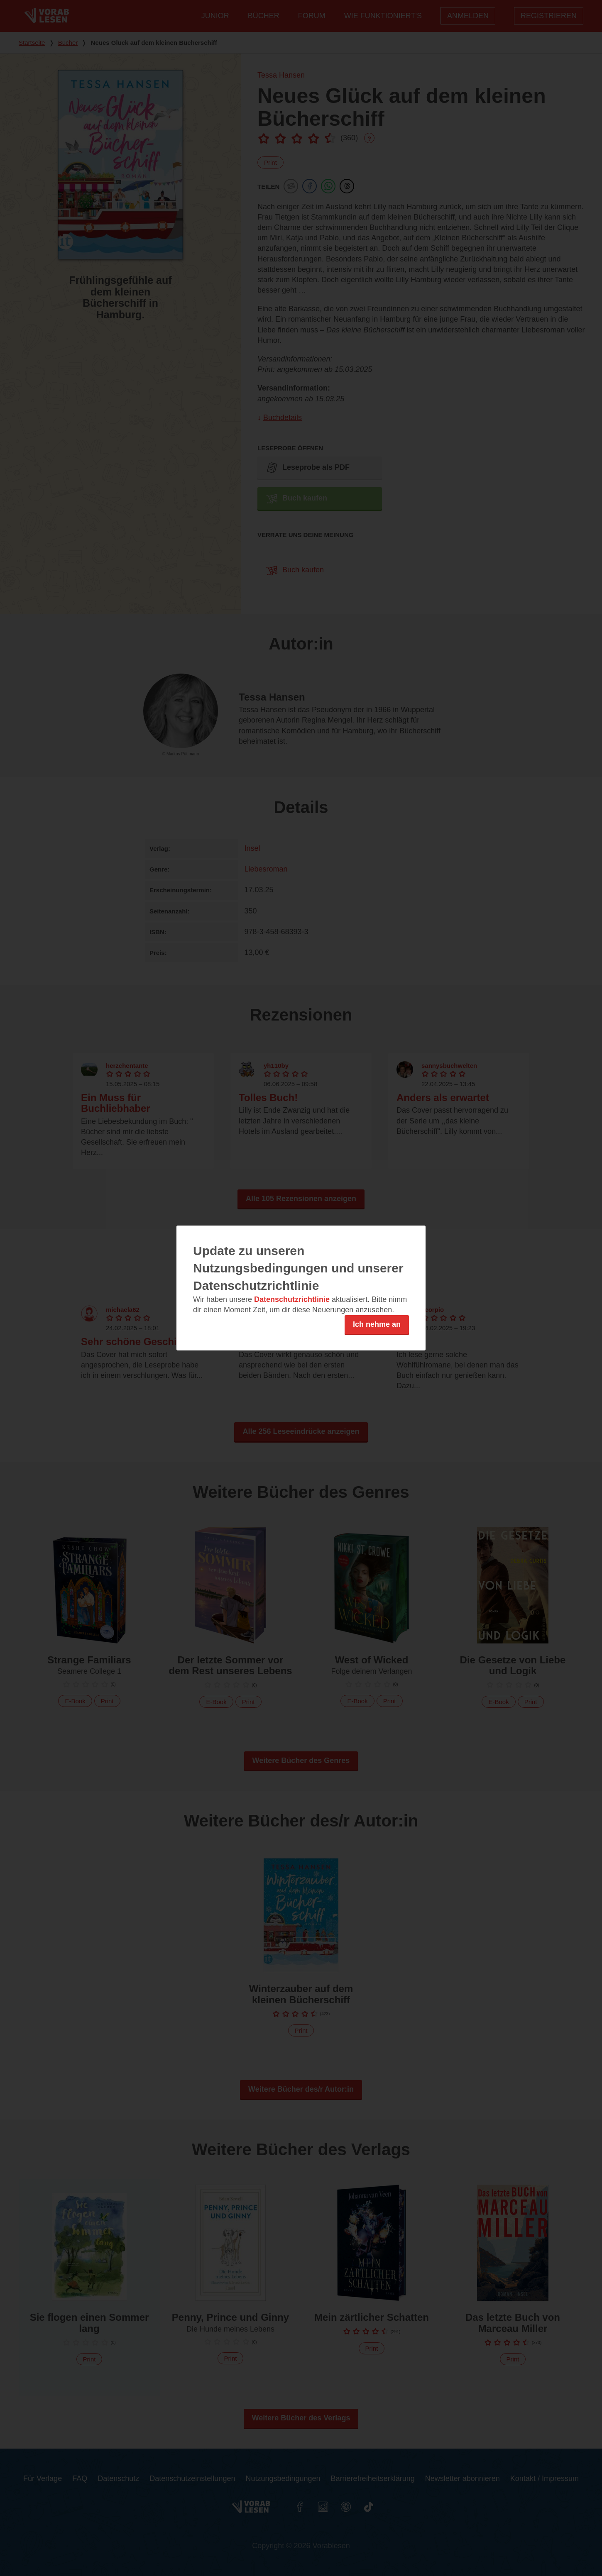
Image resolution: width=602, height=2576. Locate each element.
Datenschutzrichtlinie (292, 1299)
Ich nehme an (377, 1324)
